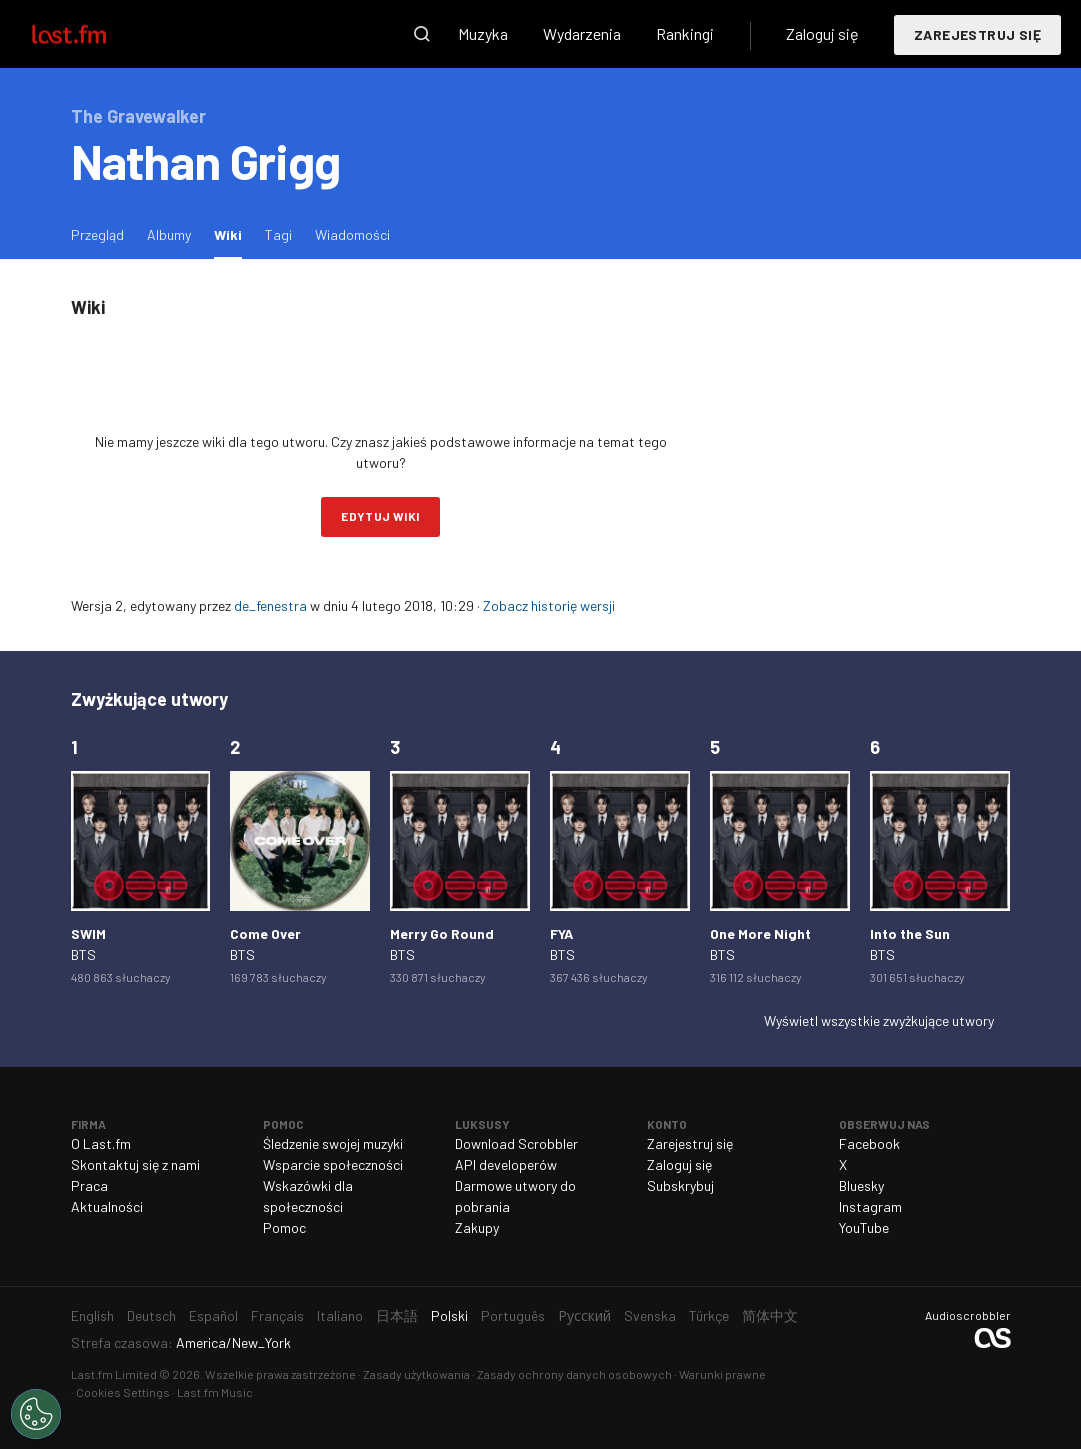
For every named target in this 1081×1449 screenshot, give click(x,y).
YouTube (864, 1227)
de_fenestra (270, 605)
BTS (83, 954)
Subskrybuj (680, 1185)
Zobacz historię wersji (549, 605)
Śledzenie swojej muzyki (333, 1143)
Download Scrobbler (516, 1143)
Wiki (233, 233)
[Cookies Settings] (36, 1414)
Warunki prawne (722, 1374)
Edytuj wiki (380, 516)
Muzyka (483, 33)
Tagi (278, 234)
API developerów (506, 1164)
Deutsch (151, 1315)
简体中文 (770, 1315)
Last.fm (92, 34)
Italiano (340, 1315)
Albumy (169, 234)
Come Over (265, 933)
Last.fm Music (215, 1392)
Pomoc (284, 1227)
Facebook (869, 1143)
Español (213, 1315)
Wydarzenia (582, 33)
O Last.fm (101, 1143)
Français (277, 1315)
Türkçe (709, 1315)
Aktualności (107, 1206)
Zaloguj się (822, 33)
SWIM (88, 933)
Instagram (870, 1206)
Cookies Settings (123, 1392)
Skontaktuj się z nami (135, 1164)
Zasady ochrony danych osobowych (574, 1374)
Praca (89, 1185)
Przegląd (97, 234)
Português (513, 1315)
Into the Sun (910, 933)
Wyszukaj (422, 34)
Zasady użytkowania (416, 1374)
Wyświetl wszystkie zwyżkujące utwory (879, 1020)
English (92, 1315)
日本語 (397, 1315)
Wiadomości (352, 234)
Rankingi (685, 33)
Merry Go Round (442, 933)
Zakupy (477, 1227)
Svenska (650, 1315)
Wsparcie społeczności (333, 1164)
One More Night (760, 933)
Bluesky (861, 1185)
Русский (584, 1315)
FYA (561, 933)
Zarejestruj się (977, 34)
